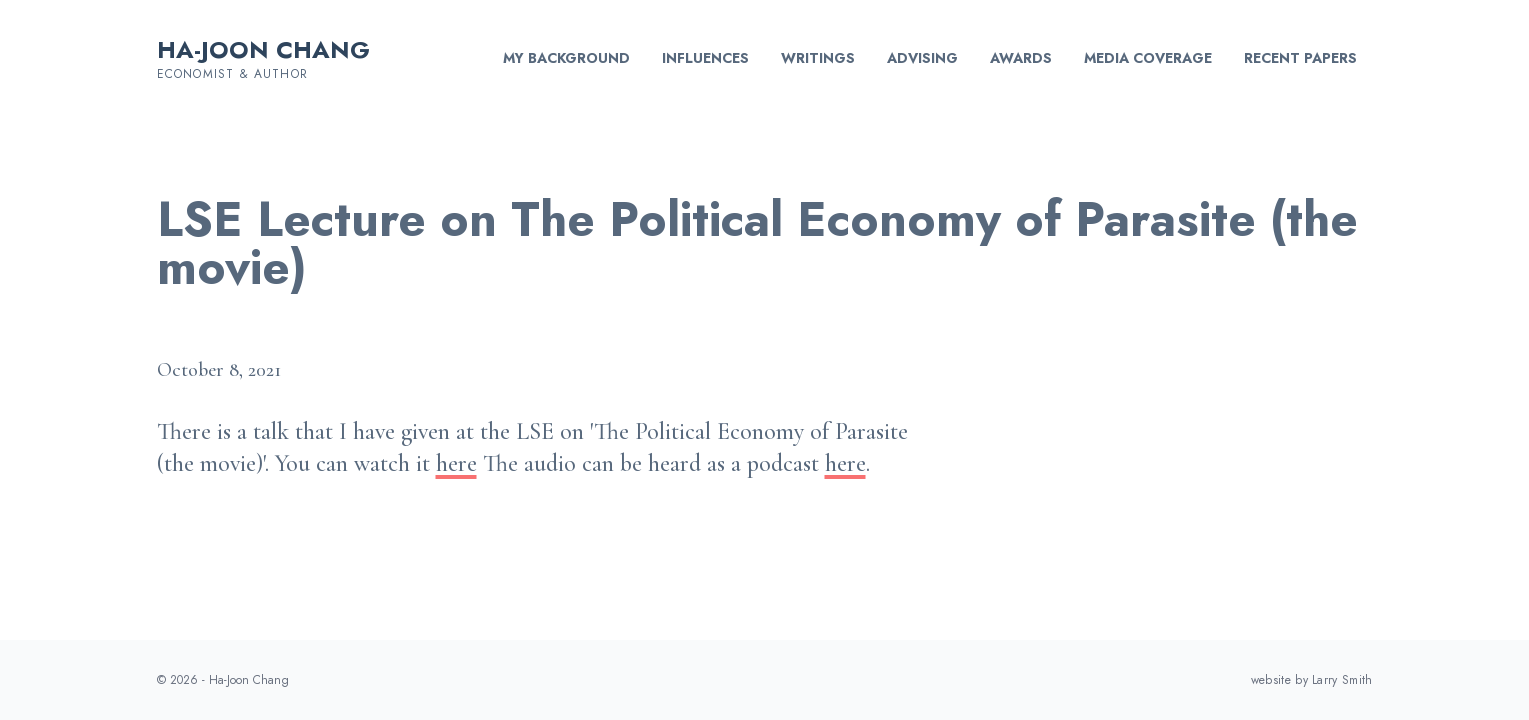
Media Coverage (1148, 58)
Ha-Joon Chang (263, 49)
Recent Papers (1300, 58)
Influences (705, 58)
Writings (818, 58)
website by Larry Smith (1312, 680)
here (456, 463)
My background (566, 58)
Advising (922, 58)
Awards (1021, 58)
